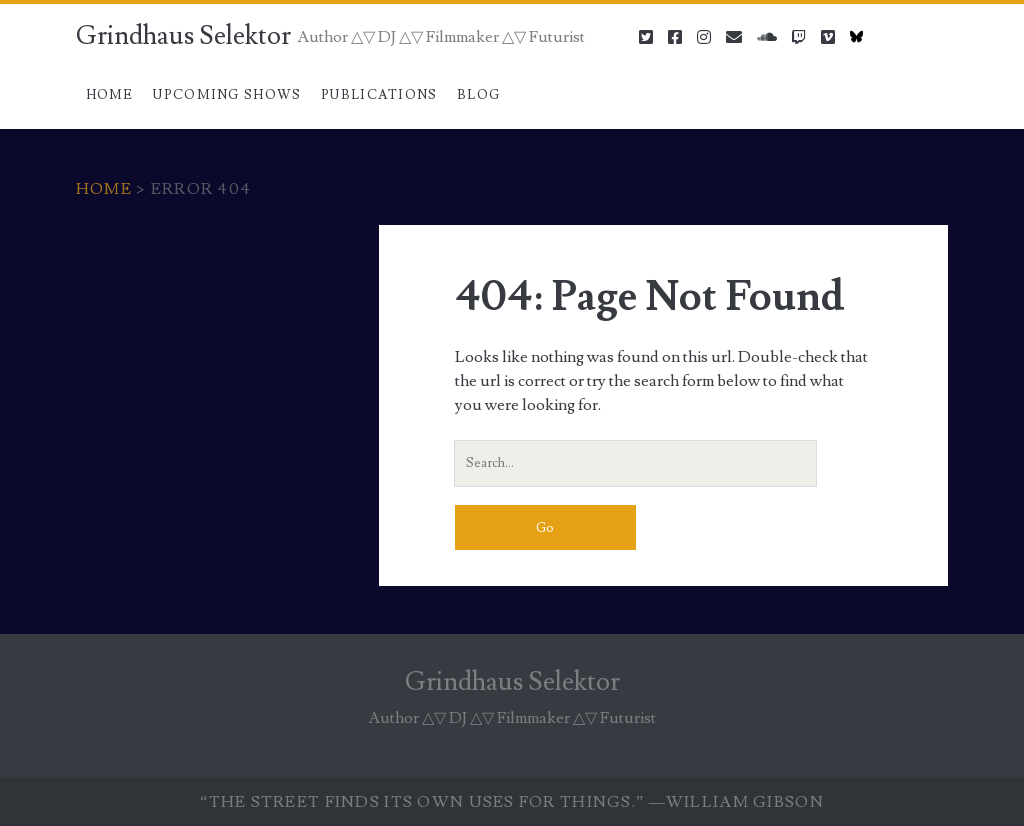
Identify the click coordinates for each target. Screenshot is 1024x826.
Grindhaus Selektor (183, 36)
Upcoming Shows (227, 95)
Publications (379, 95)
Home (110, 95)
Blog (478, 95)
